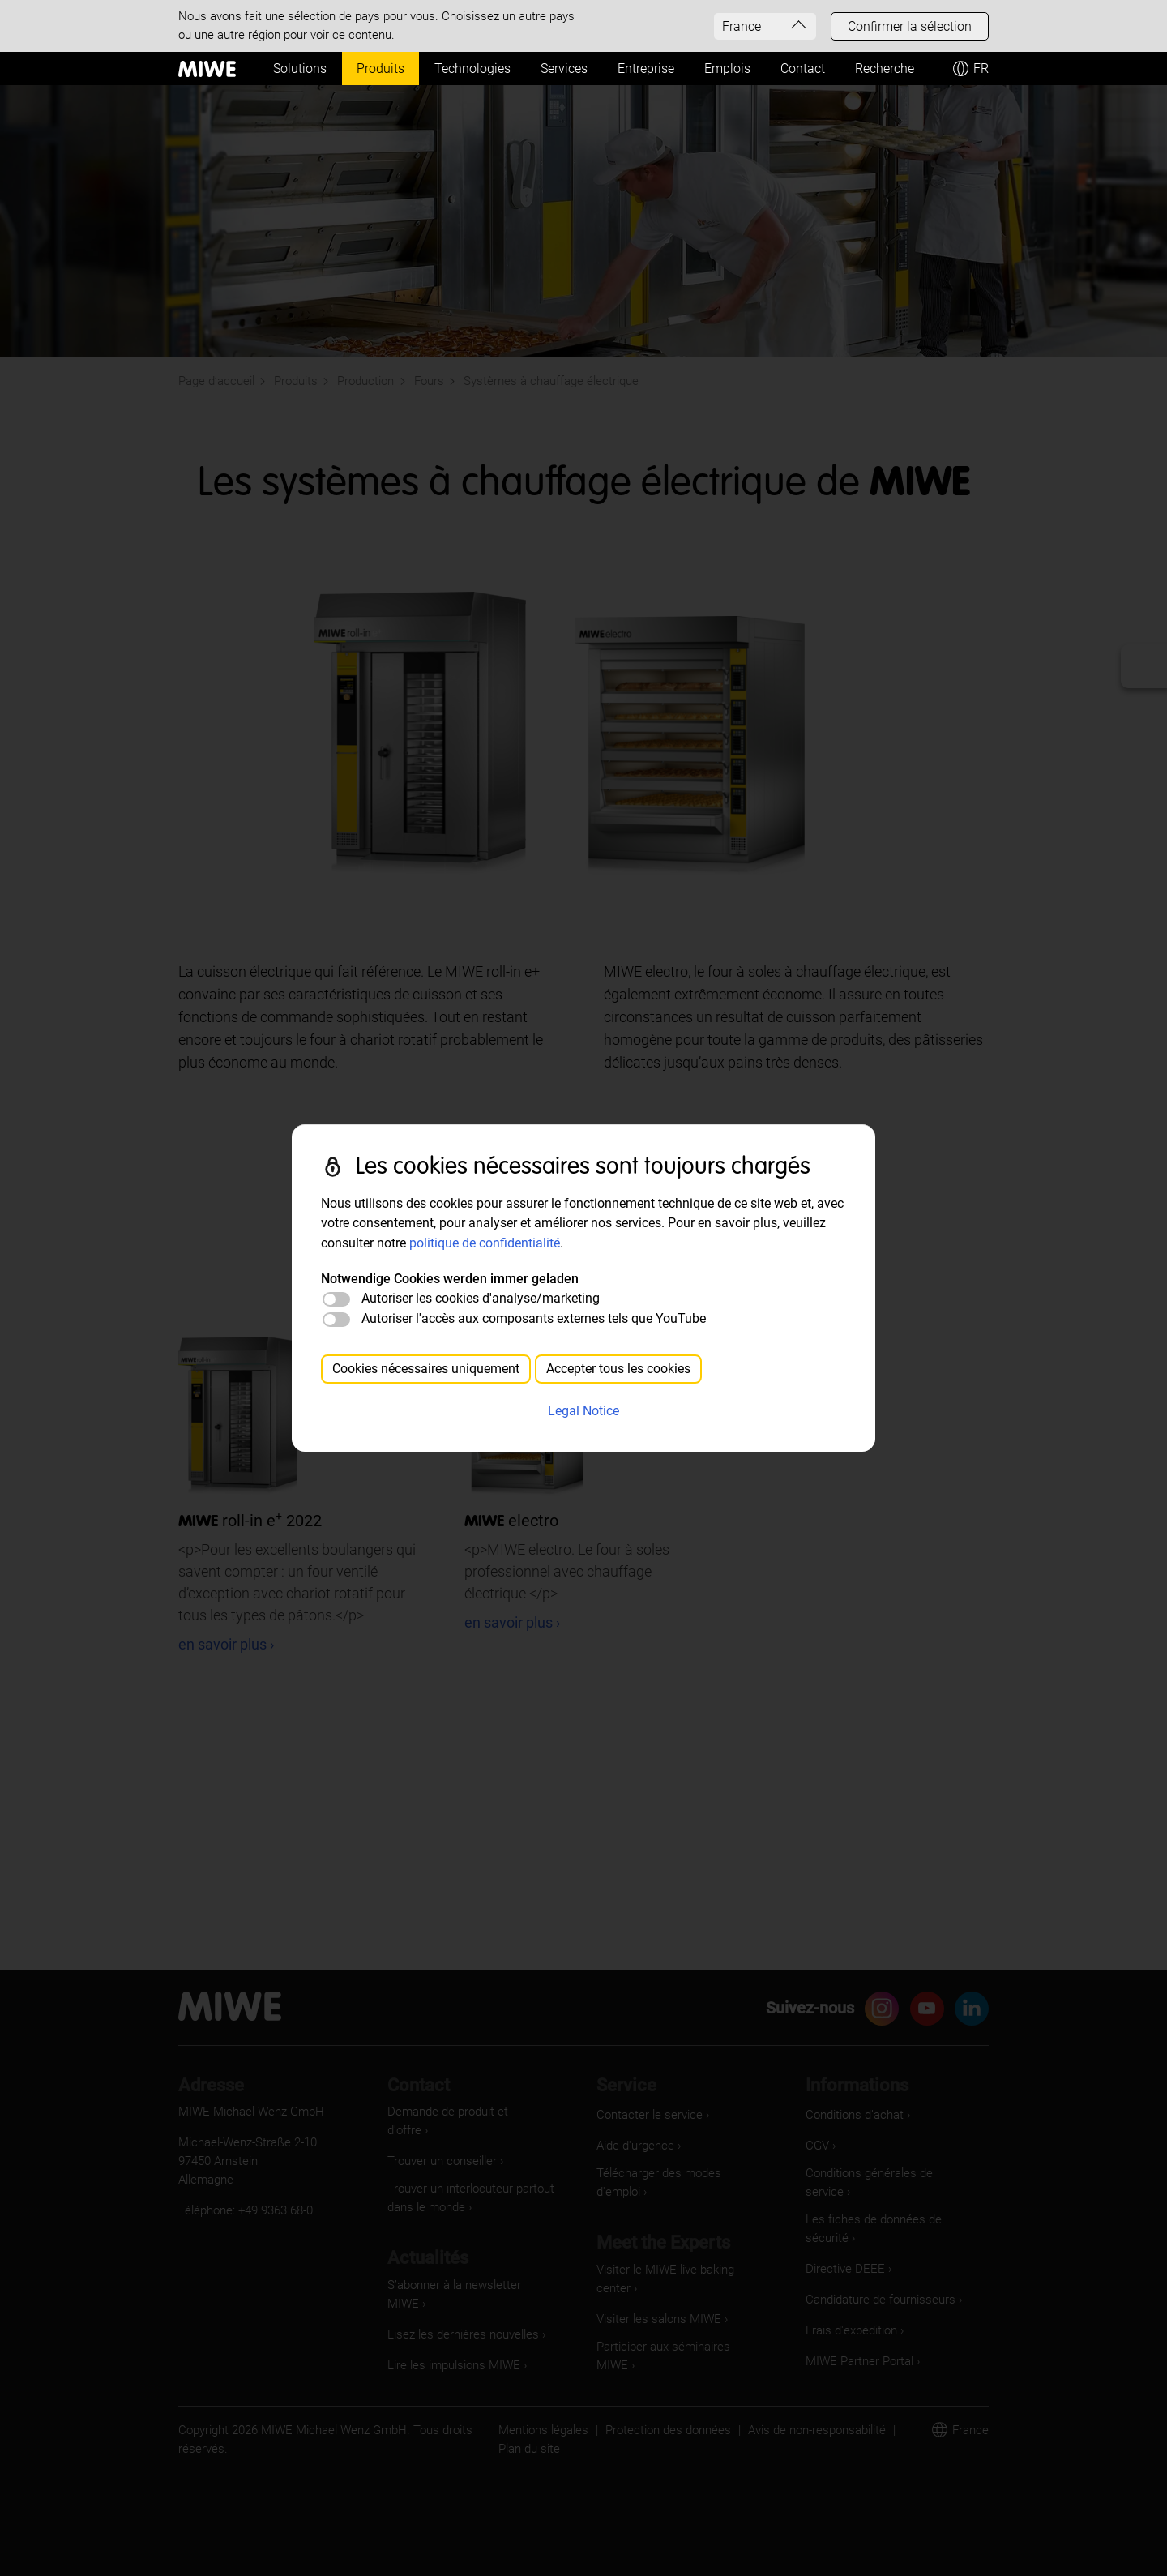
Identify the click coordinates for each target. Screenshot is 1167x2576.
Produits (380, 68)
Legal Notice (583, 1411)
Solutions (300, 68)
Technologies (472, 68)
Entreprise (646, 68)
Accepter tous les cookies (618, 1368)
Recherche (884, 68)
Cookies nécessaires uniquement (425, 1368)
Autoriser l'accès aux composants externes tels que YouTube (533, 1318)
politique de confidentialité (484, 1243)
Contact (802, 68)
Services (564, 68)
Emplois (727, 68)
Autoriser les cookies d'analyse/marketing (480, 1298)
